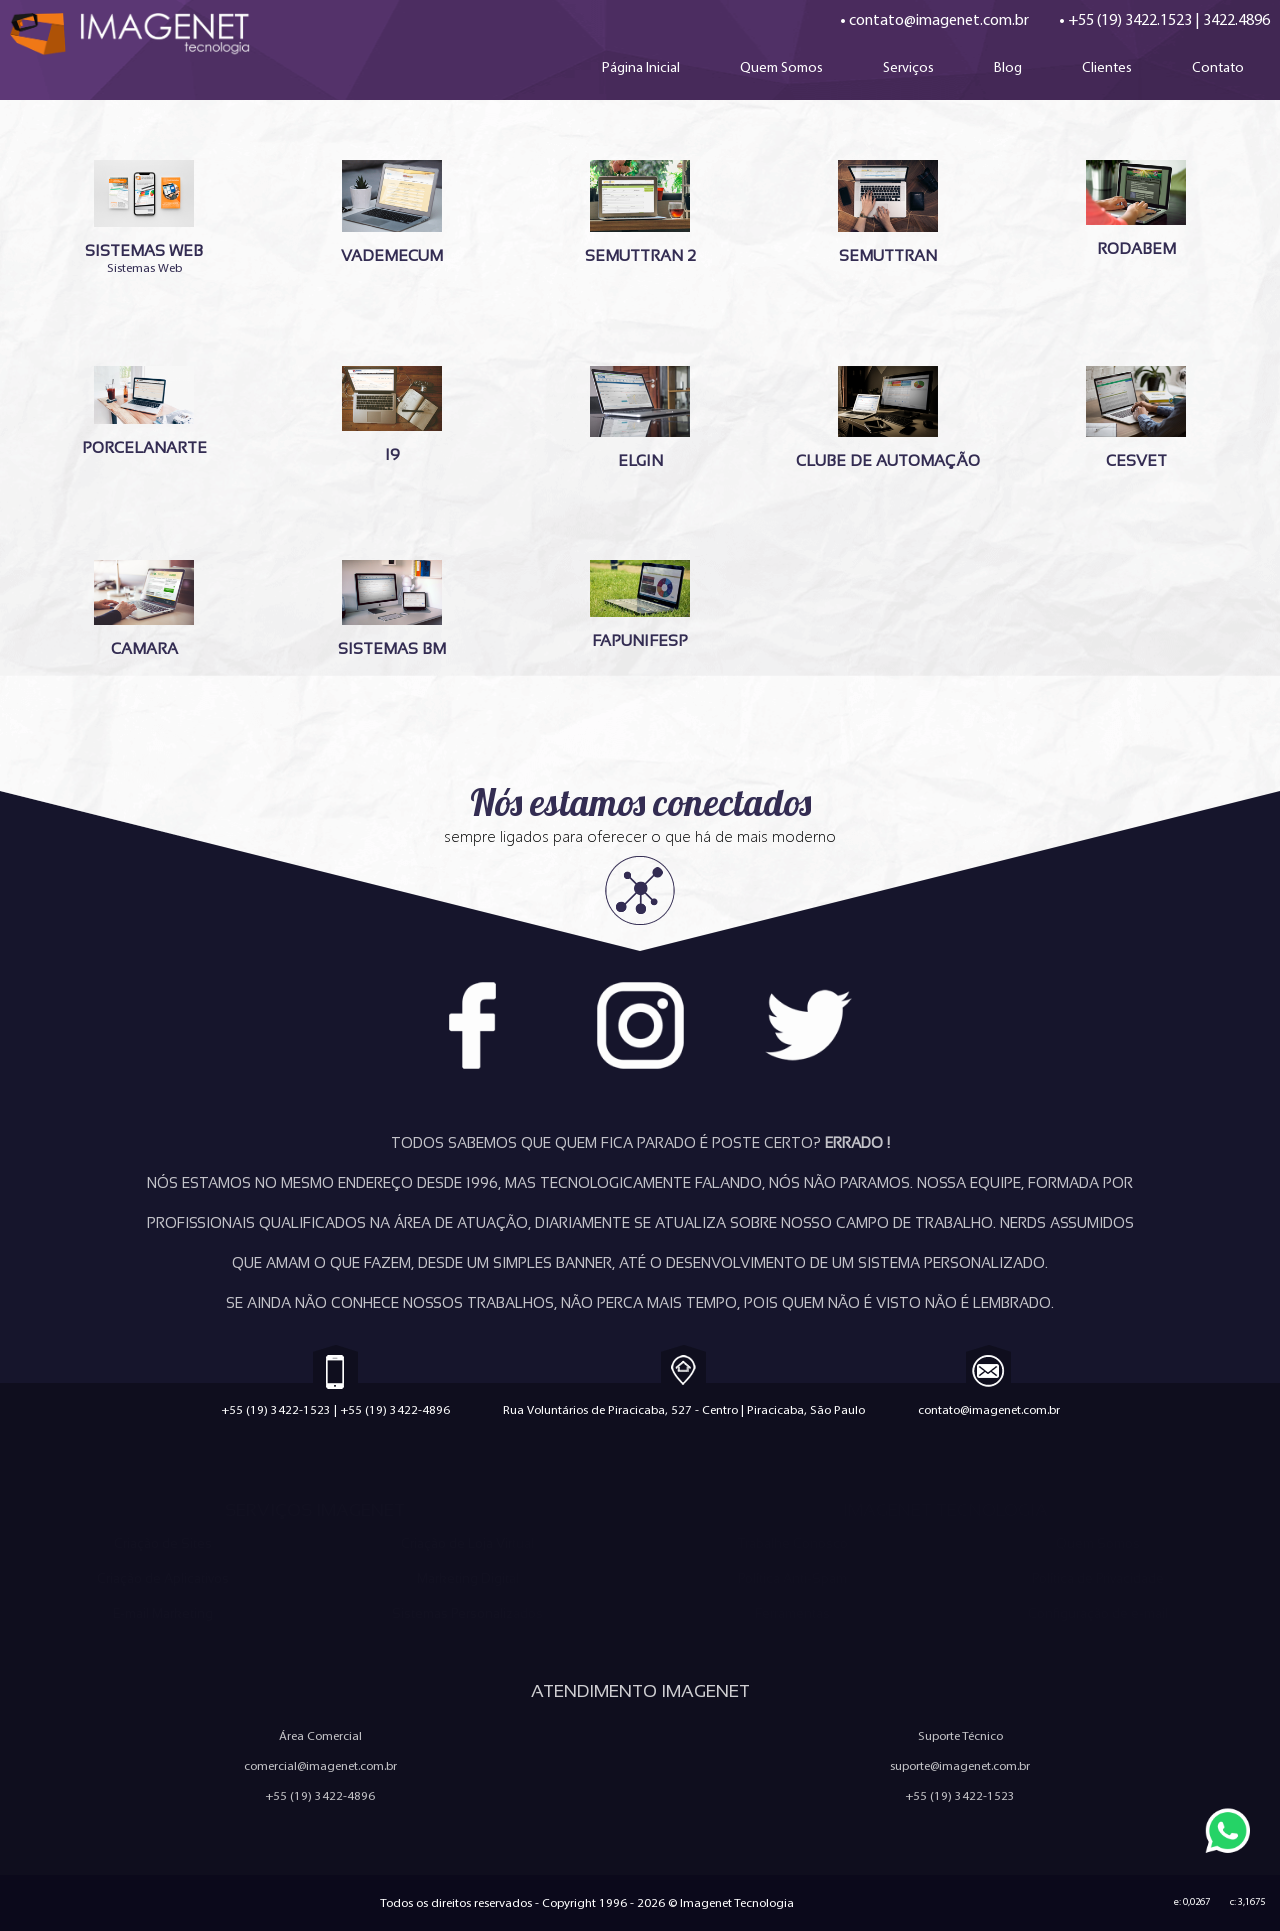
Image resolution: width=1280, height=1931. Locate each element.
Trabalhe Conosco (792, 1543)
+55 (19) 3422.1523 (1130, 19)
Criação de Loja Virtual (467, 1543)
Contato (1218, 67)
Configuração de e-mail (1098, 1613)
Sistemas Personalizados (467, 1613)
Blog (1008, 67)
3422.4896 (1236, 19)
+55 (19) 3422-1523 (276, 1409)
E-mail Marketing (163, 1613)
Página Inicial (641, 67)
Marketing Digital (468, 1578)
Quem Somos (781, 67)
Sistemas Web (144, 217)
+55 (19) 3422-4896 (395, 1409)
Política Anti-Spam (792, 1578)
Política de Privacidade (1098, 1578)
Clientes (1107, 67)
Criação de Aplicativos (163, 1578)
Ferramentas (792, 1613)
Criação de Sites (163, 1543)
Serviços (908, 67)
